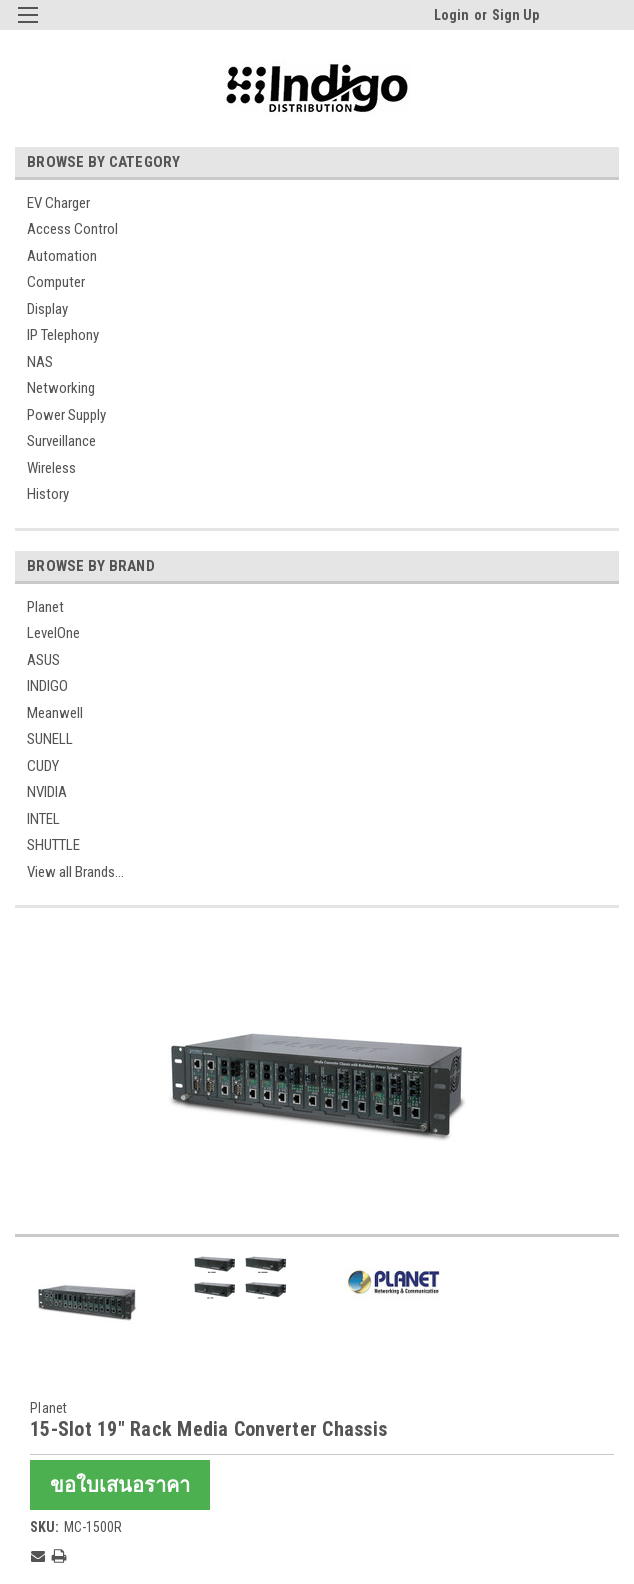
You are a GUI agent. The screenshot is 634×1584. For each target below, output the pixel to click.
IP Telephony (63, 335)
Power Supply (66, 415)
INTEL (43, 819)
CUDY (43, 766)
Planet (45, 607)
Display (47, 309)
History (48, 494)
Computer (56, 282)
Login (451, 15)
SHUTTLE (53, 845)
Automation (62, 256)
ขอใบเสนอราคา (120, 1485)
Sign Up (515, 15)
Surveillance (61, 441)
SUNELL (50, 739)
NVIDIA (47, 792)
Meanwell (55, 713)
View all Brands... (75, 872)
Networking (61, 388)
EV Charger (58, 203)
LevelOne (53, 633)
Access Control (72, 229)
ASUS (43, 660)
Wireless (51, 468)
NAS (40, 362)
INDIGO (47, 686)
